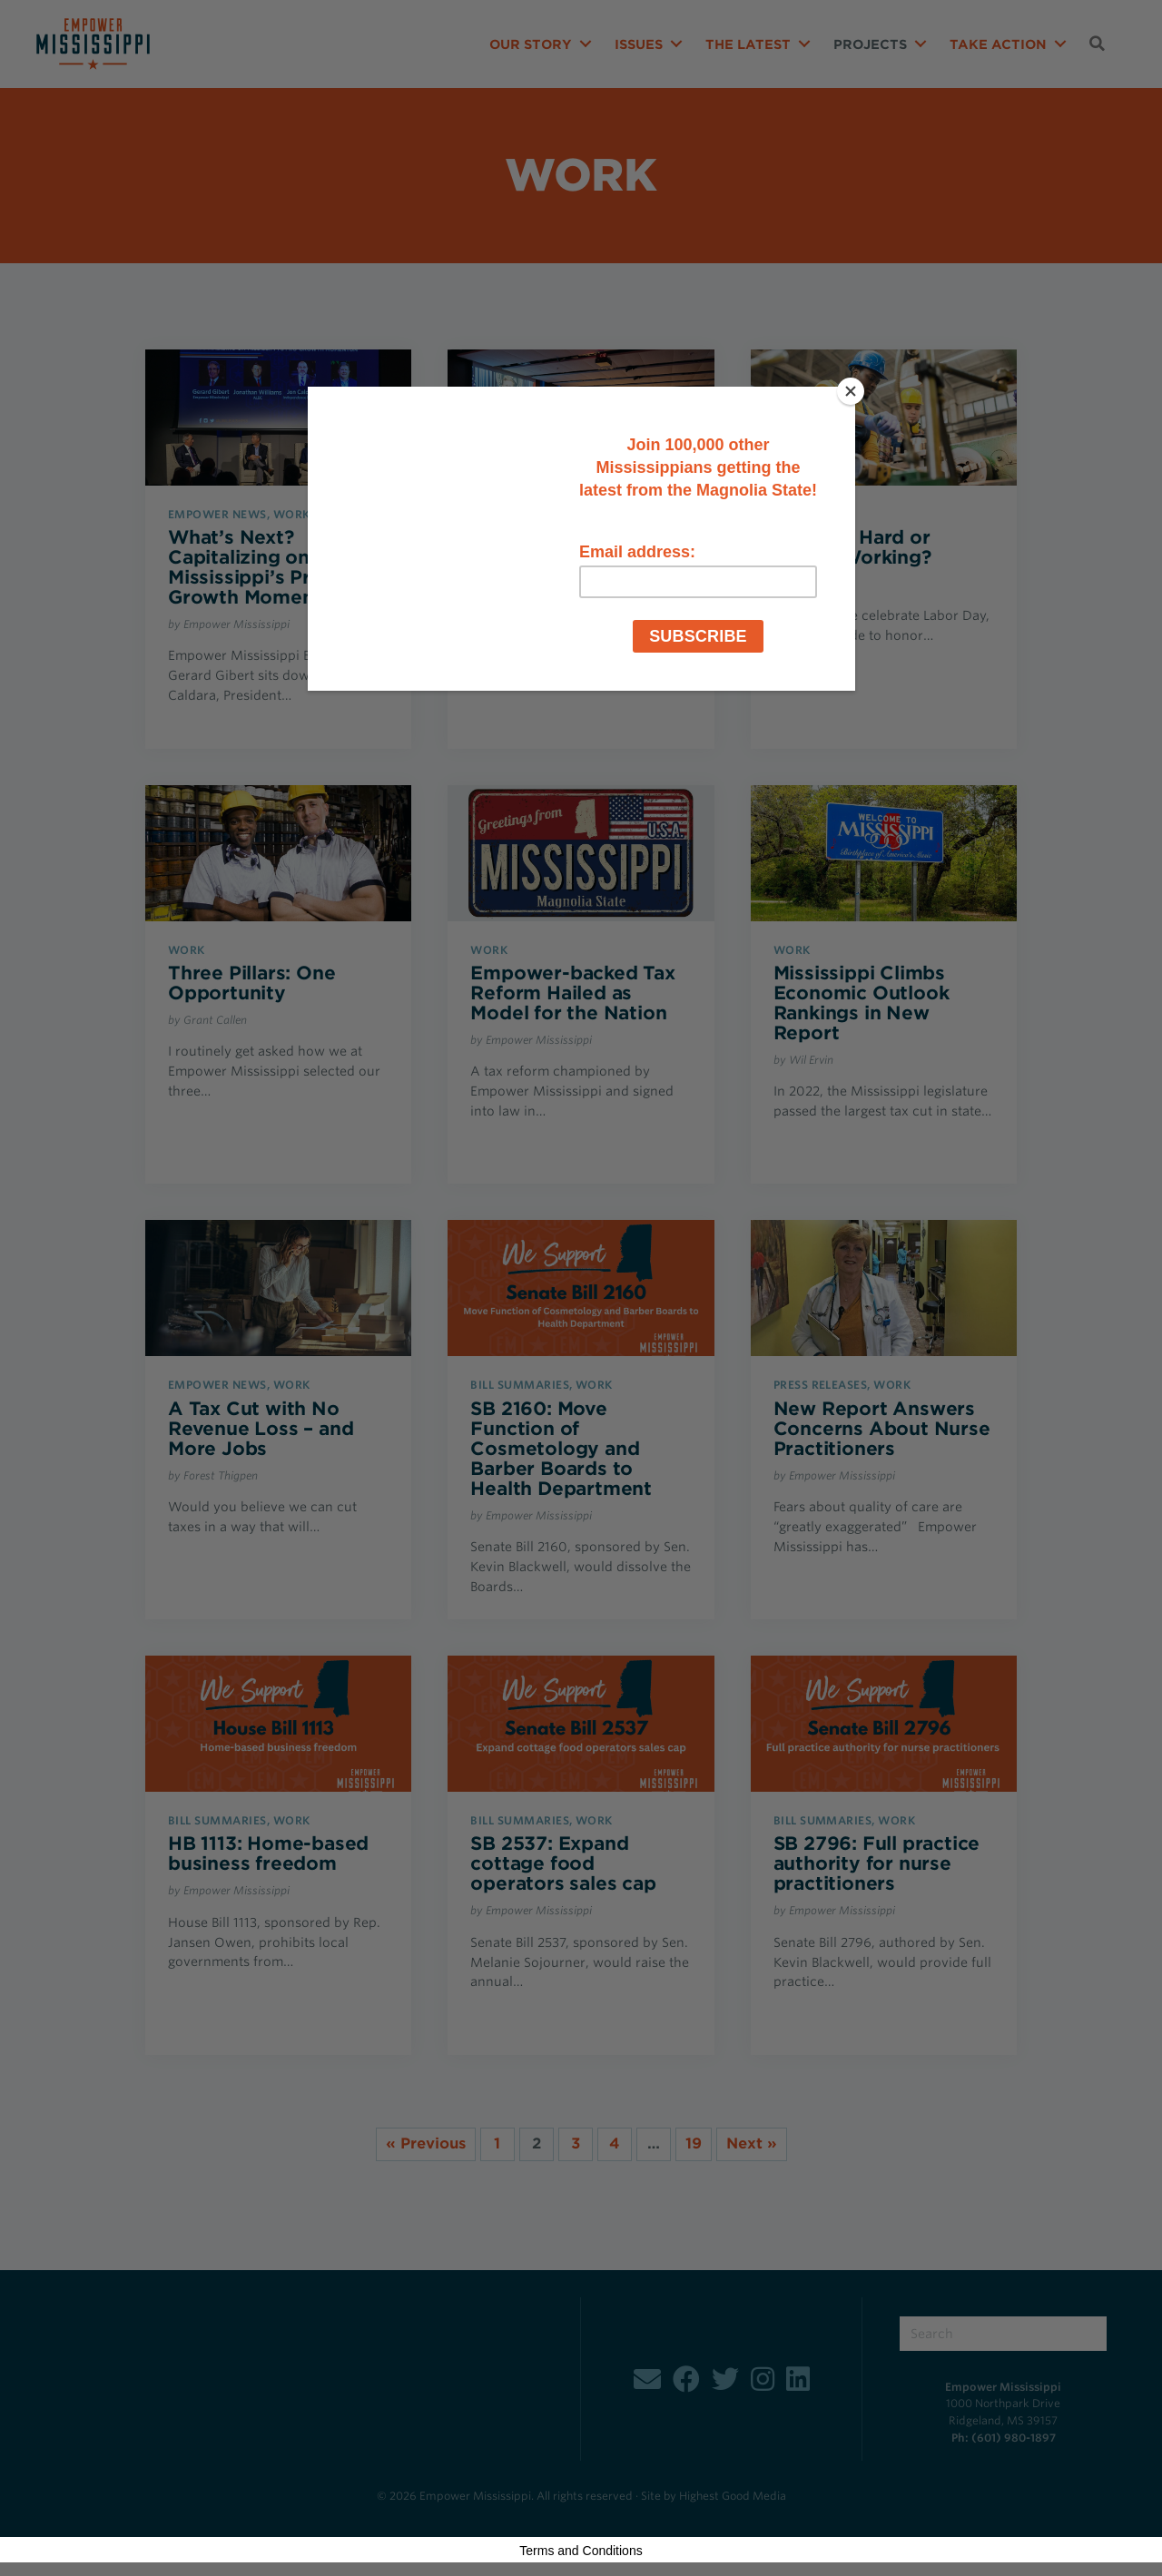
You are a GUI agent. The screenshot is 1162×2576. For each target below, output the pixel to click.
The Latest (748, 44)
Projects (870, 44)
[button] (585, 44)
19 (693, 2143)
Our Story (530, 44)
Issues (639, 44)
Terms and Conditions (580, 2550)
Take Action (998, 44)
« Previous (426, 2143)
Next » (751, 2143)
